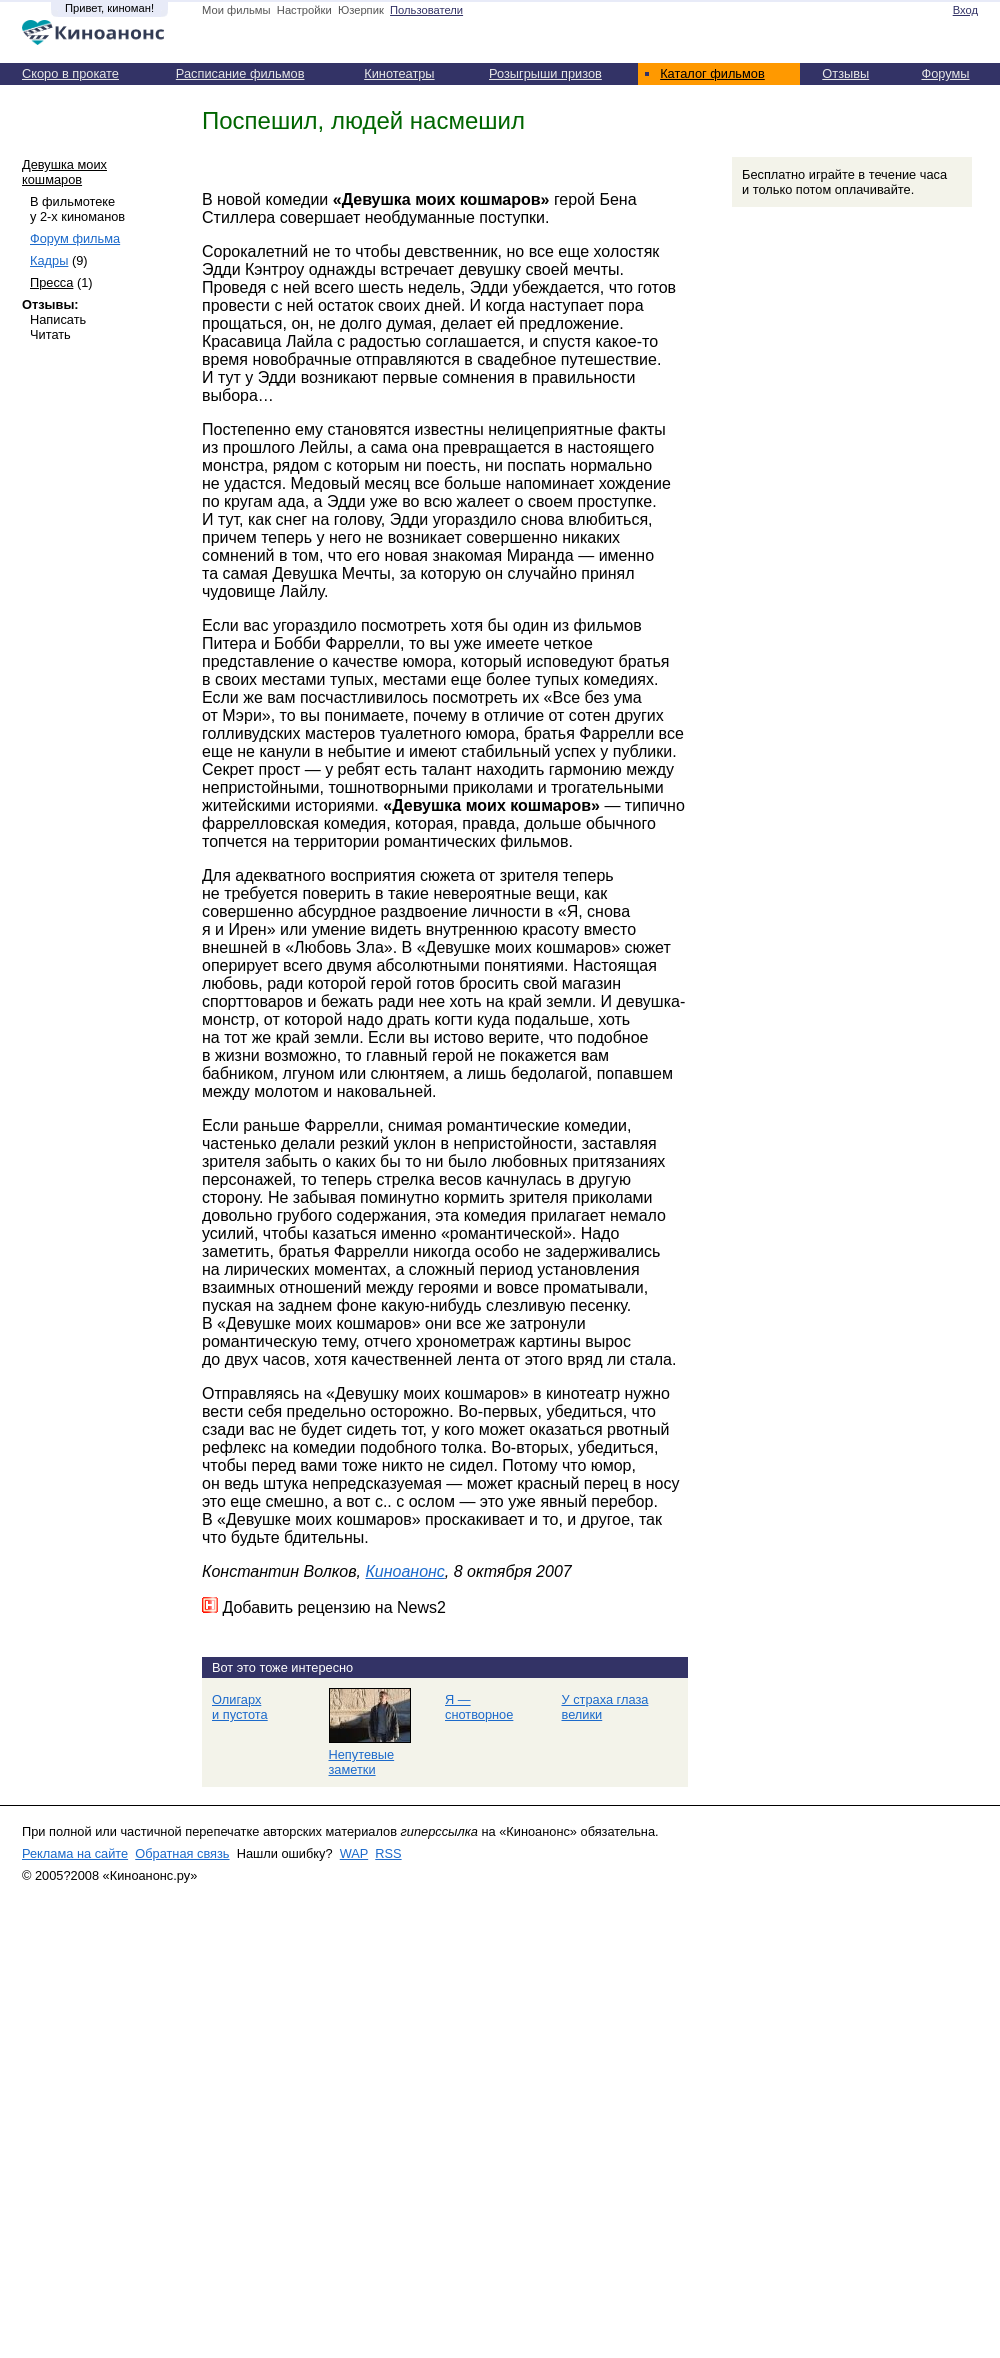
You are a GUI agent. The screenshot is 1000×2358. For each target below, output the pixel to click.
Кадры (49, 260)
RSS (388, 1853)
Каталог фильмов (712, 73)
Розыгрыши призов (545, 73)
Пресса (51, 282)
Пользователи (426, 10)
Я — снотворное (479, 1707)
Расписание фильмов (240, 73)
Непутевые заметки (362, 1762)
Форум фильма (75, 238)
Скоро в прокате (70, 73)
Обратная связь (182, 1853)
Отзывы (845, 73)
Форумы (945, 73)
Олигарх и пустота (240, 1707)
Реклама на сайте (75, 1853)
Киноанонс (404, 1571)
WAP (354, 1853)
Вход (965, 10)
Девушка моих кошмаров (64, 172)
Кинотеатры (399, 73)
